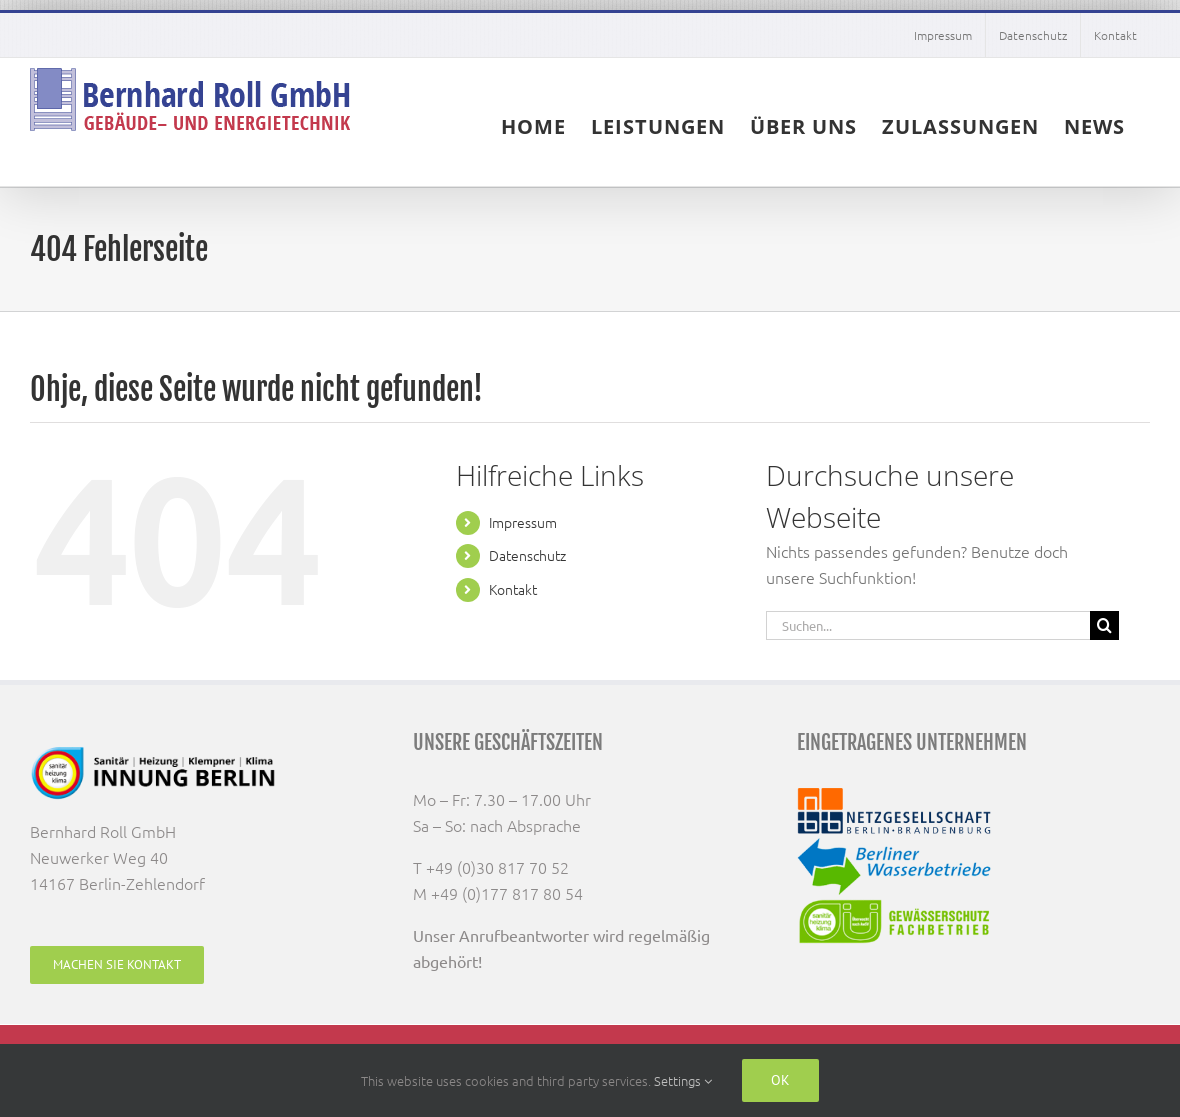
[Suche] (1104, 625)
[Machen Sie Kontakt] (117, 965)
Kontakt (513, 589)
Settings (683, 1080)
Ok (780, 1080)
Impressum (523, 522)
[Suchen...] (928, 625)
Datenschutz (527, 555)
